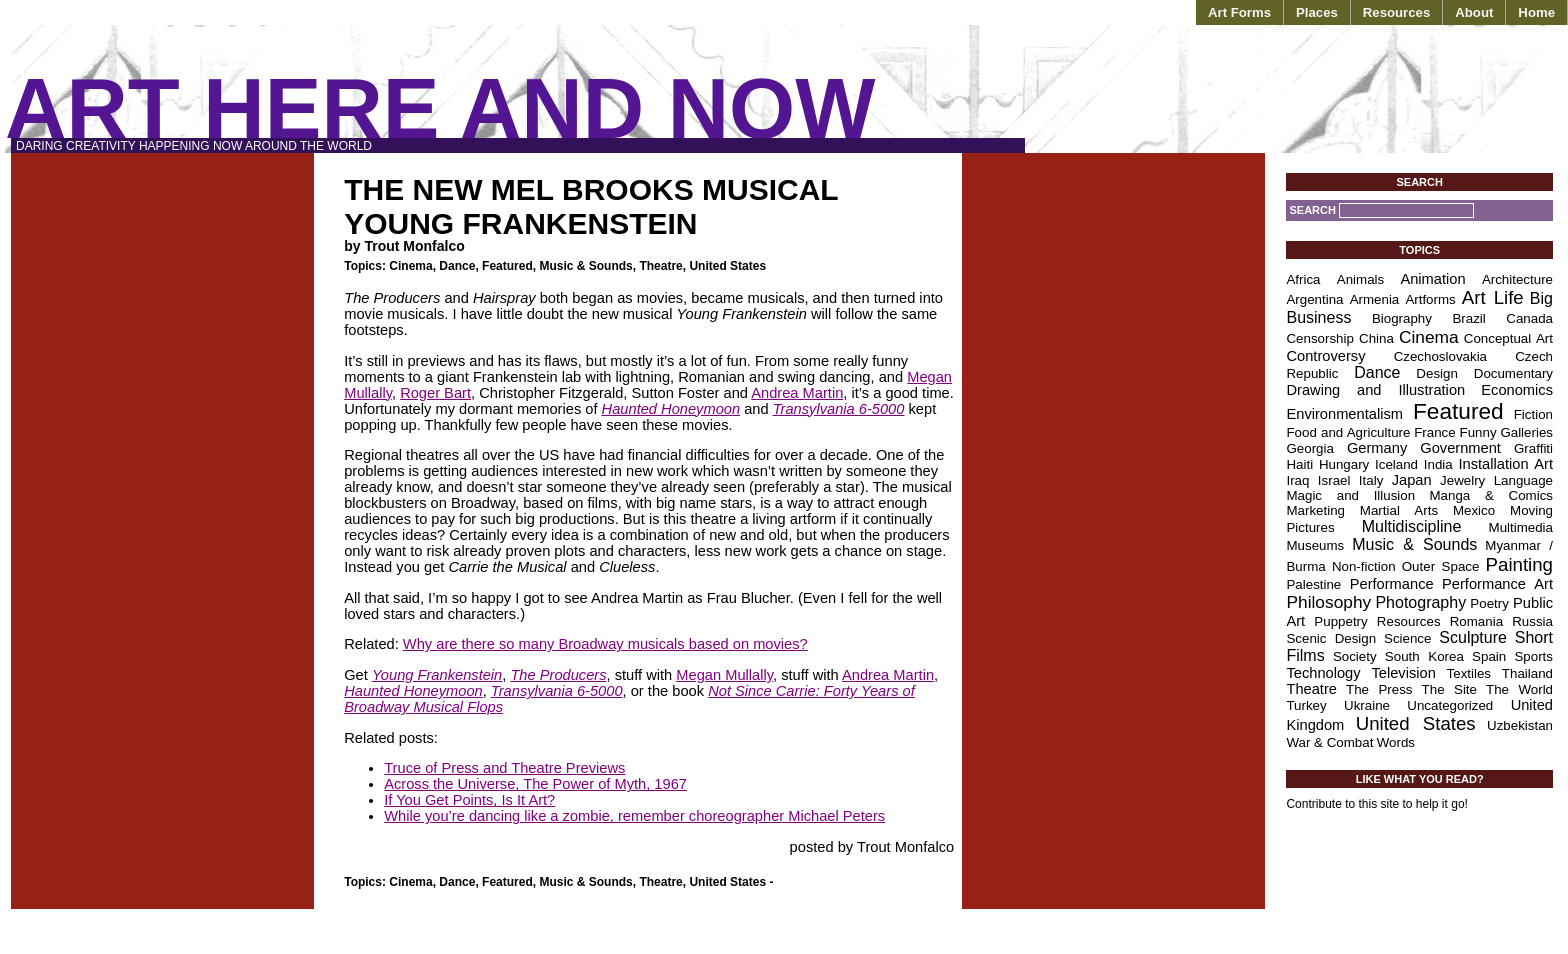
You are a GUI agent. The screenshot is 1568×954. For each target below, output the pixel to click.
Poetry (1489, 603)
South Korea (1424, 656)
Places (1317, 12)
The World (1519, 689)
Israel (1334, 480)
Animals (1360, 279)
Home (1536, 12)
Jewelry (1462, 480)
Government (1460, 448)
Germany (1377, 448)
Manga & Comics (1492, 495)
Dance (457, 266)
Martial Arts (1399, 510)
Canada (1529, 318)
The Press (1379, 689)
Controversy (1325, 356)
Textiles (1469, 673)
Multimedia (1521, 527)
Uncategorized (1450, 705)
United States (727, 266)
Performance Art (1497, 584)
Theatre (660, 266)
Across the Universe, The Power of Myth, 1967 (535, 784)
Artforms (1430, 299)
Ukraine (1367, 705)
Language (1523, 480)
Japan (1412, 480)
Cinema (410, 266)
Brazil (1468, 318)
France (1434, 432)
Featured (507, 266)
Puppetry (1340, 621)
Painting (1519, 564)
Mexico (1474, 510)
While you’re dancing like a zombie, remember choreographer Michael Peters (634, 816)
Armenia (1375, 299)
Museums (1315, 545)
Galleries (1526, 432)
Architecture (1517, 279)
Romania (1476, 621)
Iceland (1396, 464)
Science (1407, 638)
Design (1437, 373)
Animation (1432, 279)
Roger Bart (435, 393)
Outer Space (1441, 566)
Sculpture (1473, 637)
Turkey (1306, 705)
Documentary (1513, 373)
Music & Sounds (585, 266)
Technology (1323, 673)
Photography (1420, 602)
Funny (1478, 432)
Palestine (1313, 584)
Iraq (1297, 480)
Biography (1402, 318)
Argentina (1314, 299)
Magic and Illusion (1350, 495)
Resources (1396, 12)
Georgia (1309, 448)
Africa (1303, 279)
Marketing (1315, 510)
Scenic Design (1331, 638)
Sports (1533, 656)
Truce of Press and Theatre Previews (504, 768)
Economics (1517, 390)
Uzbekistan (1520, 725)
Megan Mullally (724, 675)
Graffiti (1533, 448)
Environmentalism (1344, 414)
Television (1403, 673)
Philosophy (1328, 602)
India (1438, 464)
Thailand (1527, 673)
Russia (1532, 621)
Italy (1371, 480)
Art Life (1493, 297)
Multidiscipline (1412, 526)
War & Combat (1329, 742)
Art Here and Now (440, 108)
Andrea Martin (797, 393)
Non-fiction (1364, 566)
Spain (1489, 656)
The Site (1449, 689)
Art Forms (1239, 12)
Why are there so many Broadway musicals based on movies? (605, 644)
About (1474, 12)
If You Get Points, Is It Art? (469, 800)
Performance (1392, 584)
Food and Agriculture (1348, 432)
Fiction (1533, 414)
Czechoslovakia (1440, 356)
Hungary (1344, 464)
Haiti (1299, 464)
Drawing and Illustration (1375, 390)
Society (1355, 656)
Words (1396, 742)
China (1376, 338)
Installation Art (1505, 464)
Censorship (1319, 338)
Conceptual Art (1508, 338)
